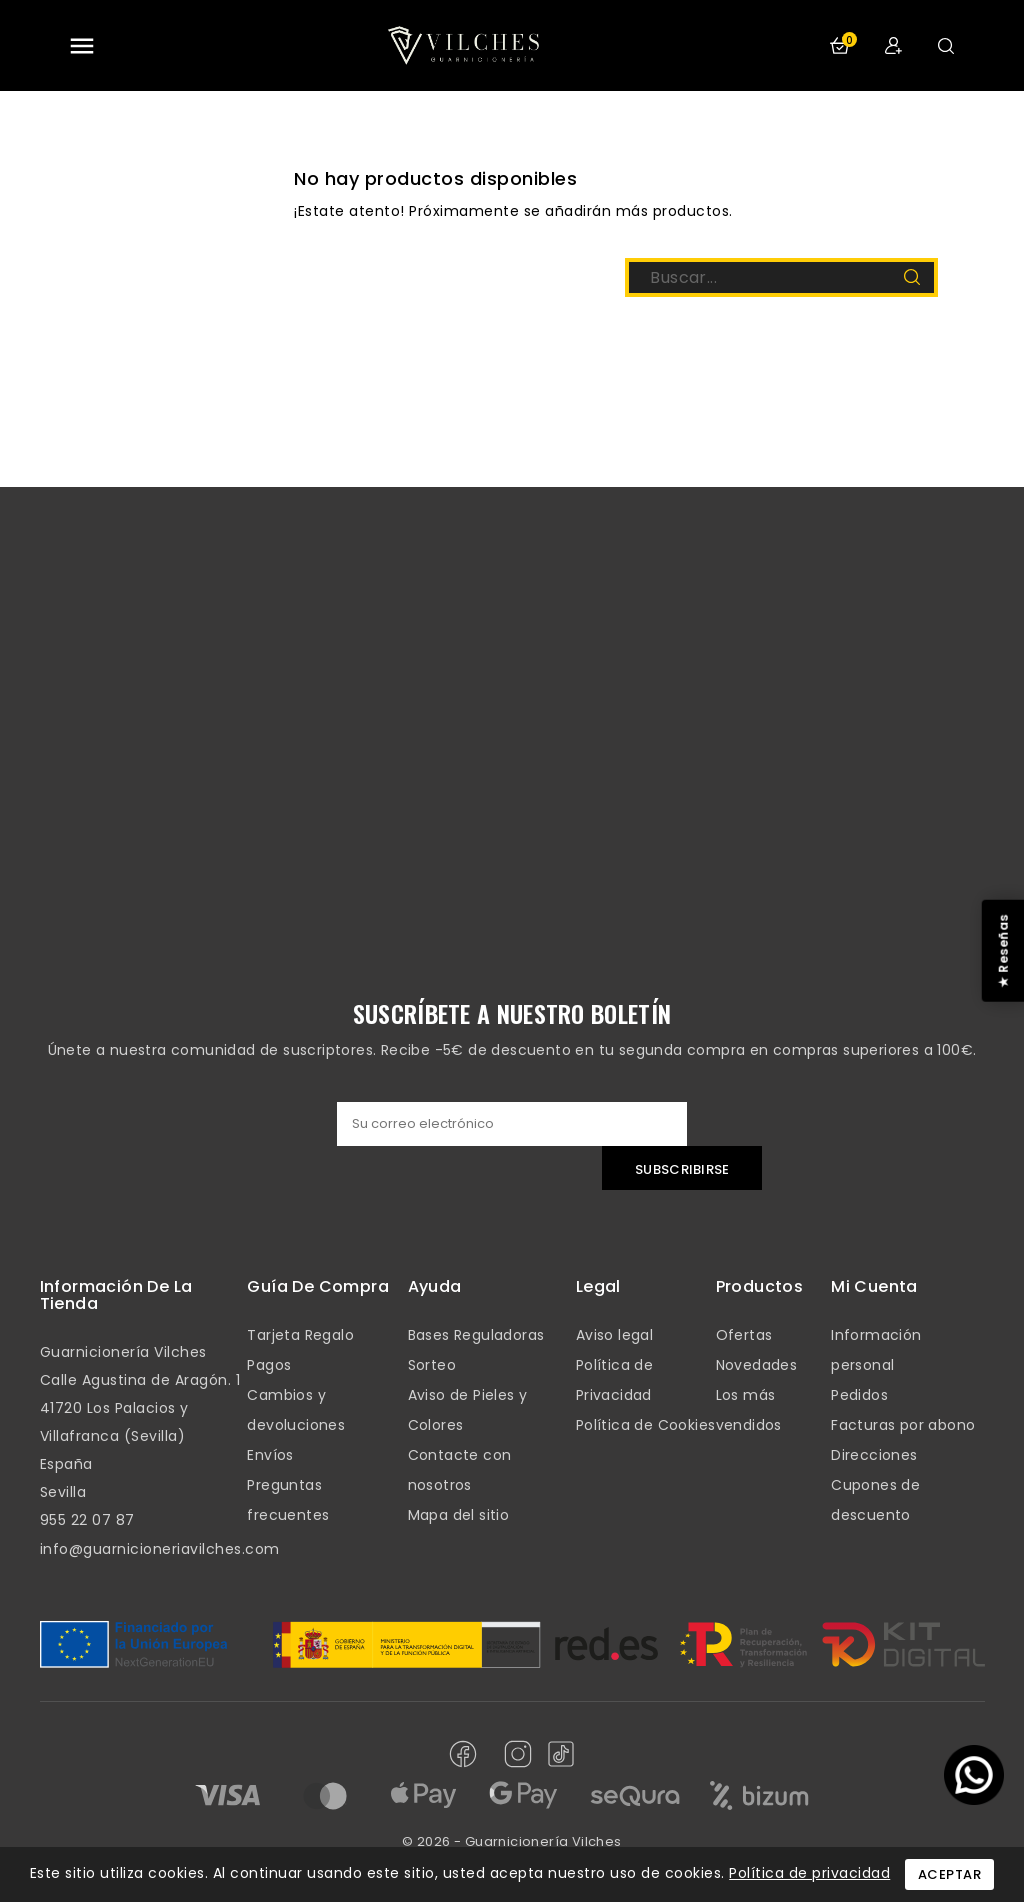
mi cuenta (874, 1286)
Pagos (269, 1365)
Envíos (270, 1455)
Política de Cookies (646, 1425)
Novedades (757, 1365)
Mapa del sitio (459, 1515)
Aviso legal (614, 1335)
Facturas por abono (903, 1425)
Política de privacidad (809, 1873)
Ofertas (744, 1335)
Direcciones (874, 1455)
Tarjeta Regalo (300, 1335)
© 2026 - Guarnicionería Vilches (511, 1841)
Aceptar (950, 1874)
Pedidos (859, 1395)
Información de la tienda (116, 1295)
